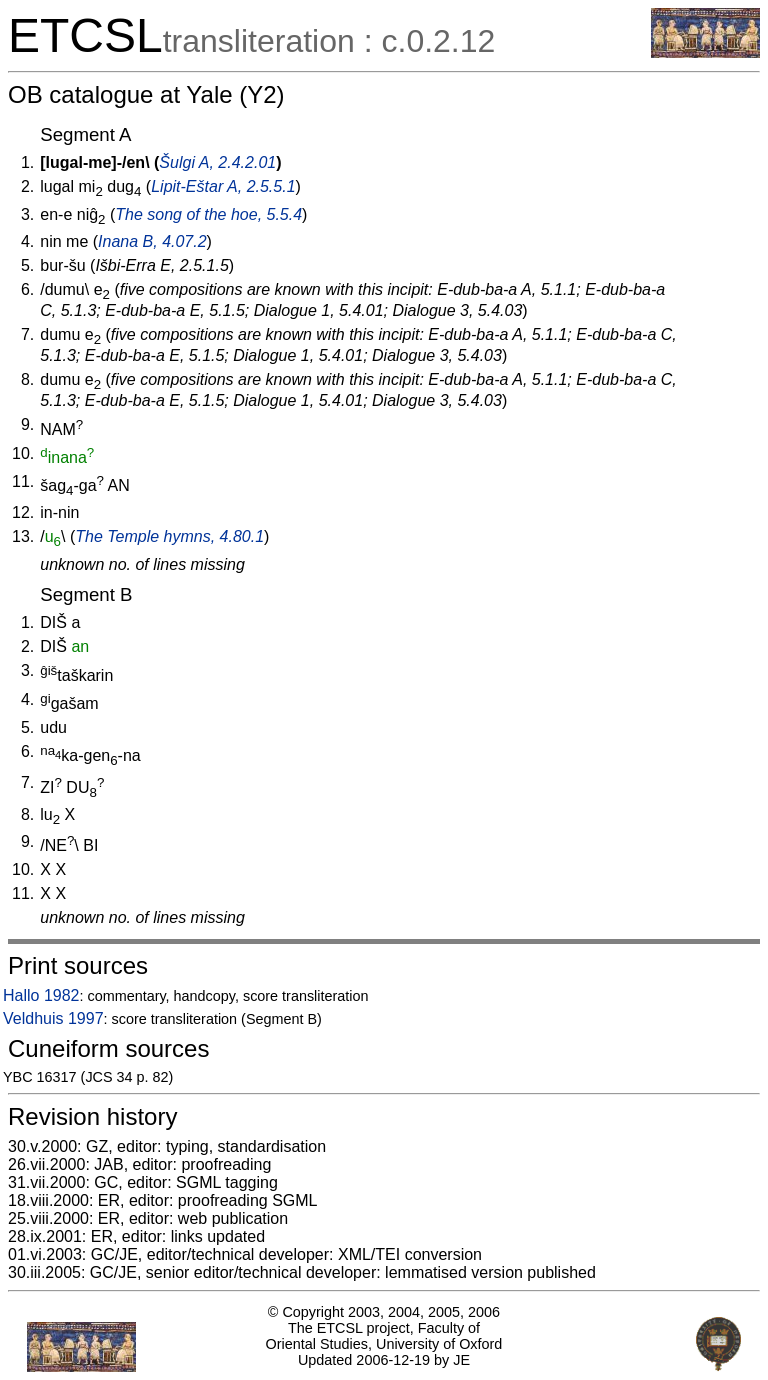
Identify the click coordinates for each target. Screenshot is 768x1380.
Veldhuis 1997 (53, 1018)
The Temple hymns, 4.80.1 (169, 536)
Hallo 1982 (41, 995)
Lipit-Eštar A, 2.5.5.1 (223, 186)
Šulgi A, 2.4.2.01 (217, 162)
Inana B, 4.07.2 (152, 241)
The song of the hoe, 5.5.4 (208, 214)
